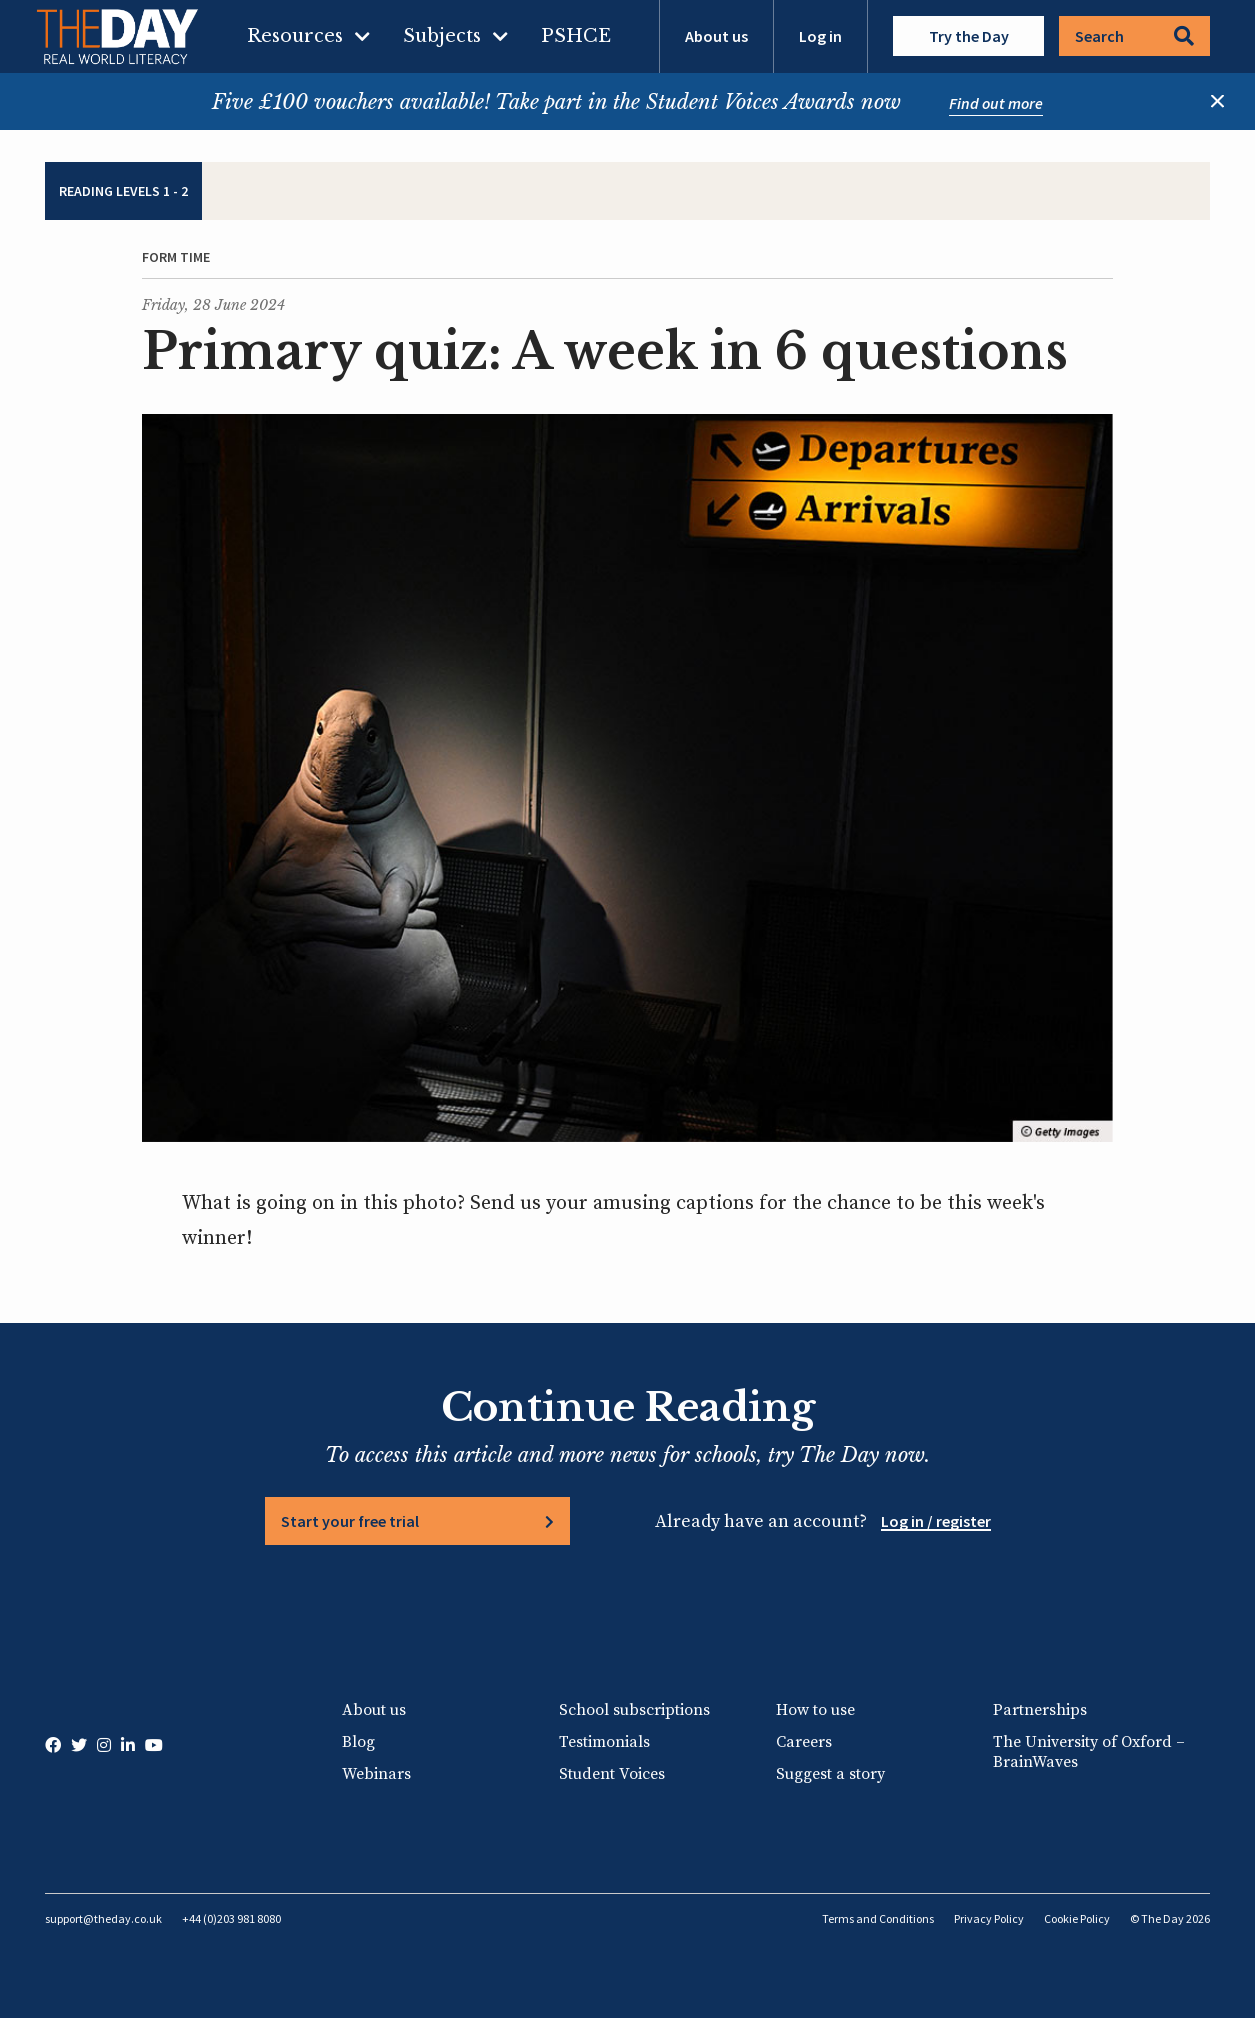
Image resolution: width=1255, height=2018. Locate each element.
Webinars (376, 1774)
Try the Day (969, 36)
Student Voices (612, 1774)
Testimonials (604, 1742)
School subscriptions (634, 1710)
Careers (804, 1742)
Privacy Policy (989, 1918)
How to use (815, 1710)
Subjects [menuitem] (442, 36)
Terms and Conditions (878, 1918)
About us (716, 36)
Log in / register (936, 1521)
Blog (358, 1742)
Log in (820, 36)
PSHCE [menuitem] (576, 36)
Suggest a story (830, 1774)
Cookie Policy (1077, 1918)
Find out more (996, 103)
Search (1134, 36)
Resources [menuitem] (295, 36)
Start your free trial (350, 1521)
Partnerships (1040, 1710)
